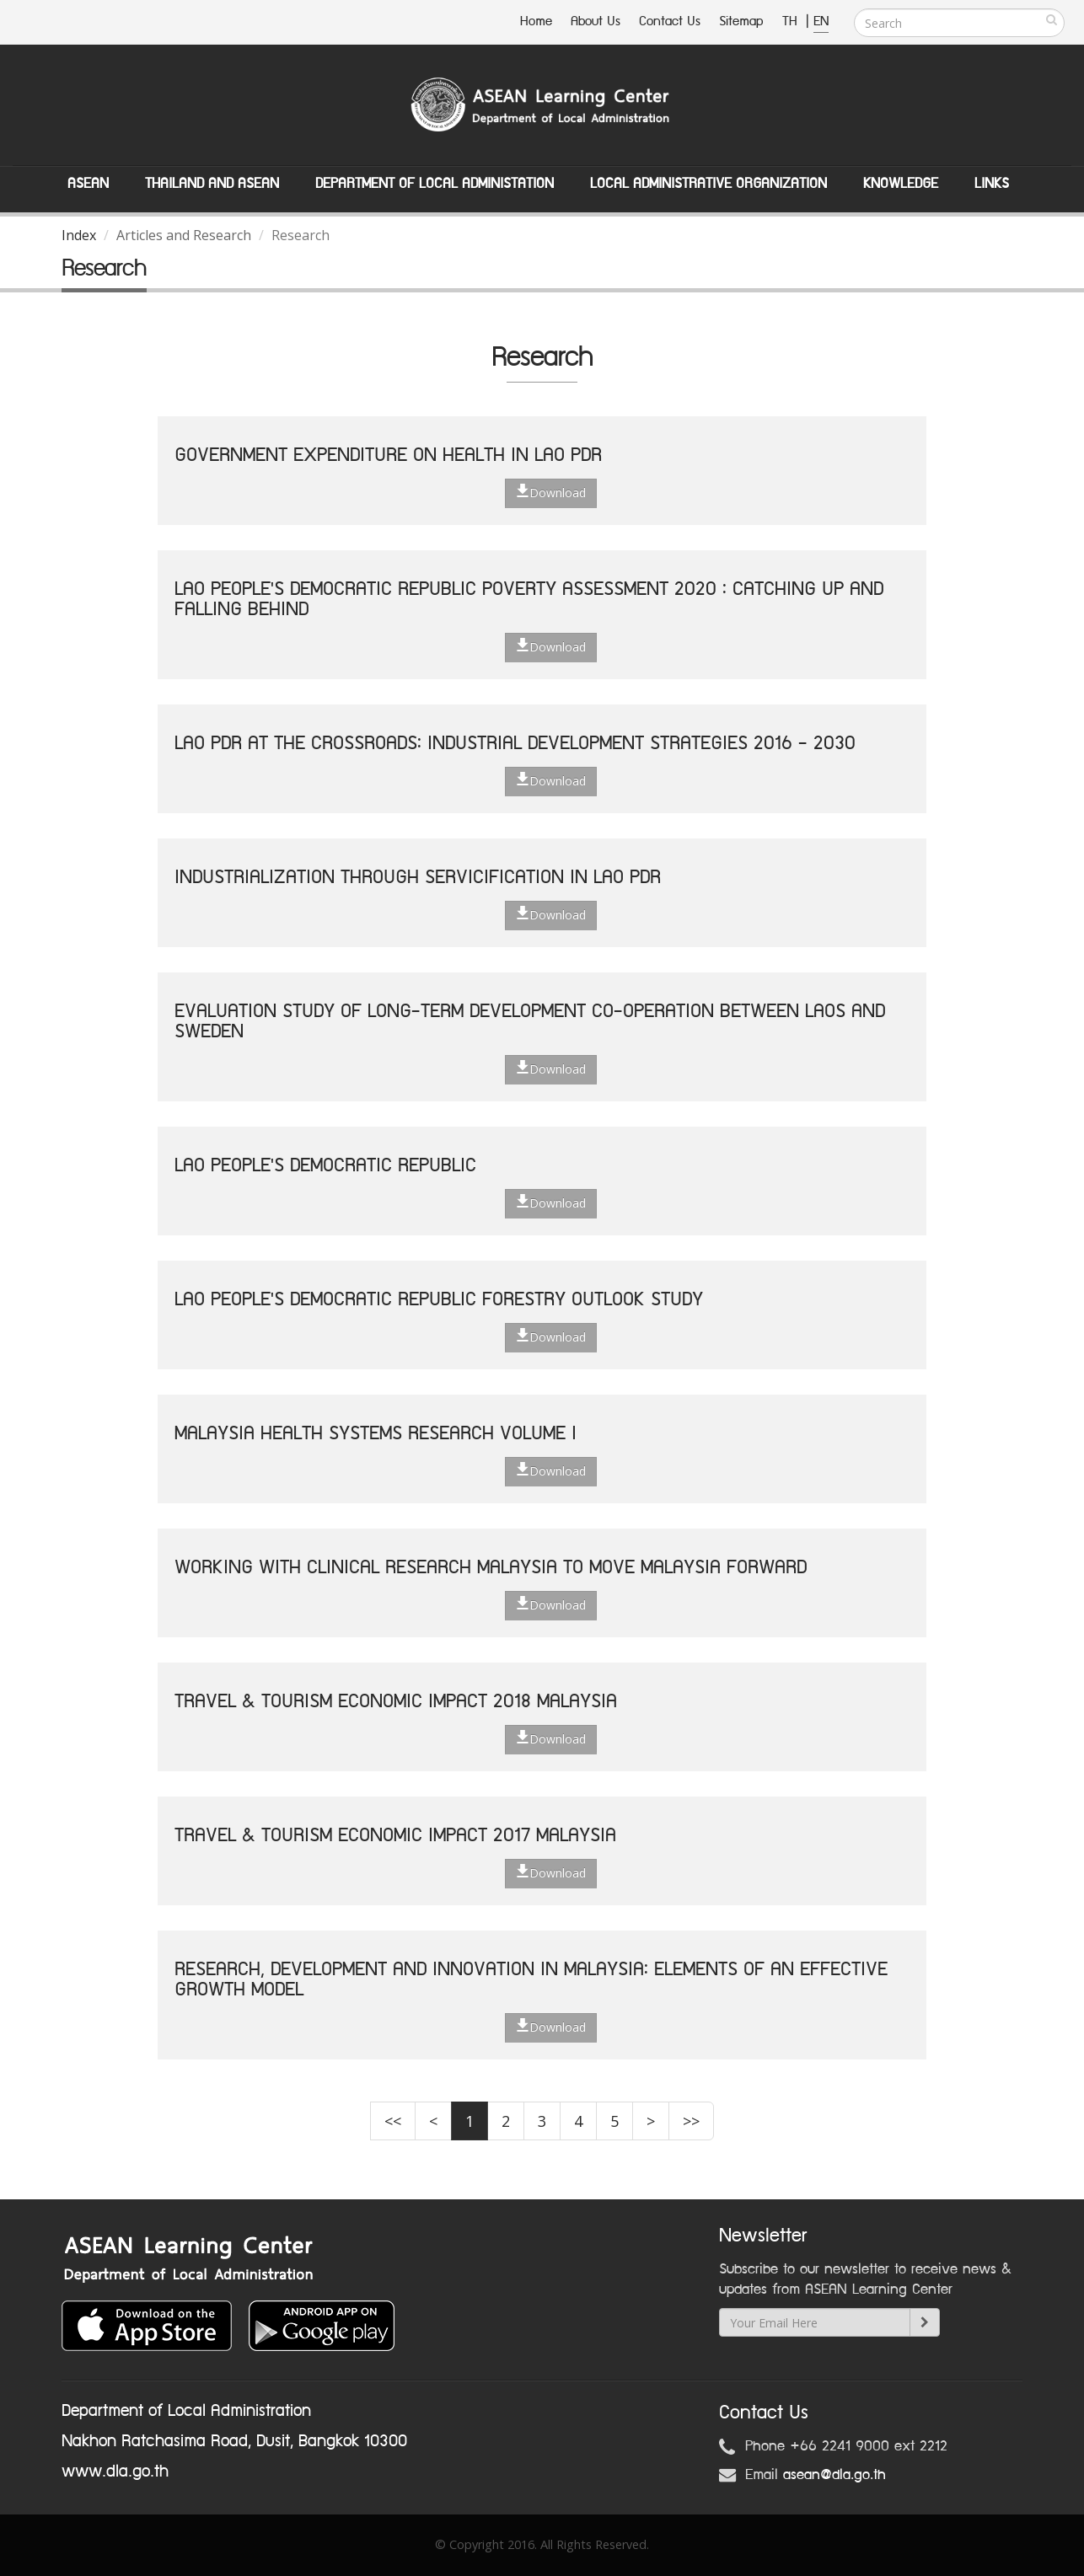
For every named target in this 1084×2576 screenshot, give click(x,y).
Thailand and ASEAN (212, 183)
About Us (595, 21)
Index (79, 235)
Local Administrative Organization (708, 183)
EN (821, 21)
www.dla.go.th (115, 2471)
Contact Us (669, 21)
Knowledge (900, 183)
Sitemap (741, 21)
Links (991, 183)
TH (792, 21)
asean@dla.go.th (834, 2475)
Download (551, 492)
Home (536, 21)
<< (392, 2121)
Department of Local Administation (434, 183)
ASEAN (88, 183)
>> (691, 2121)
